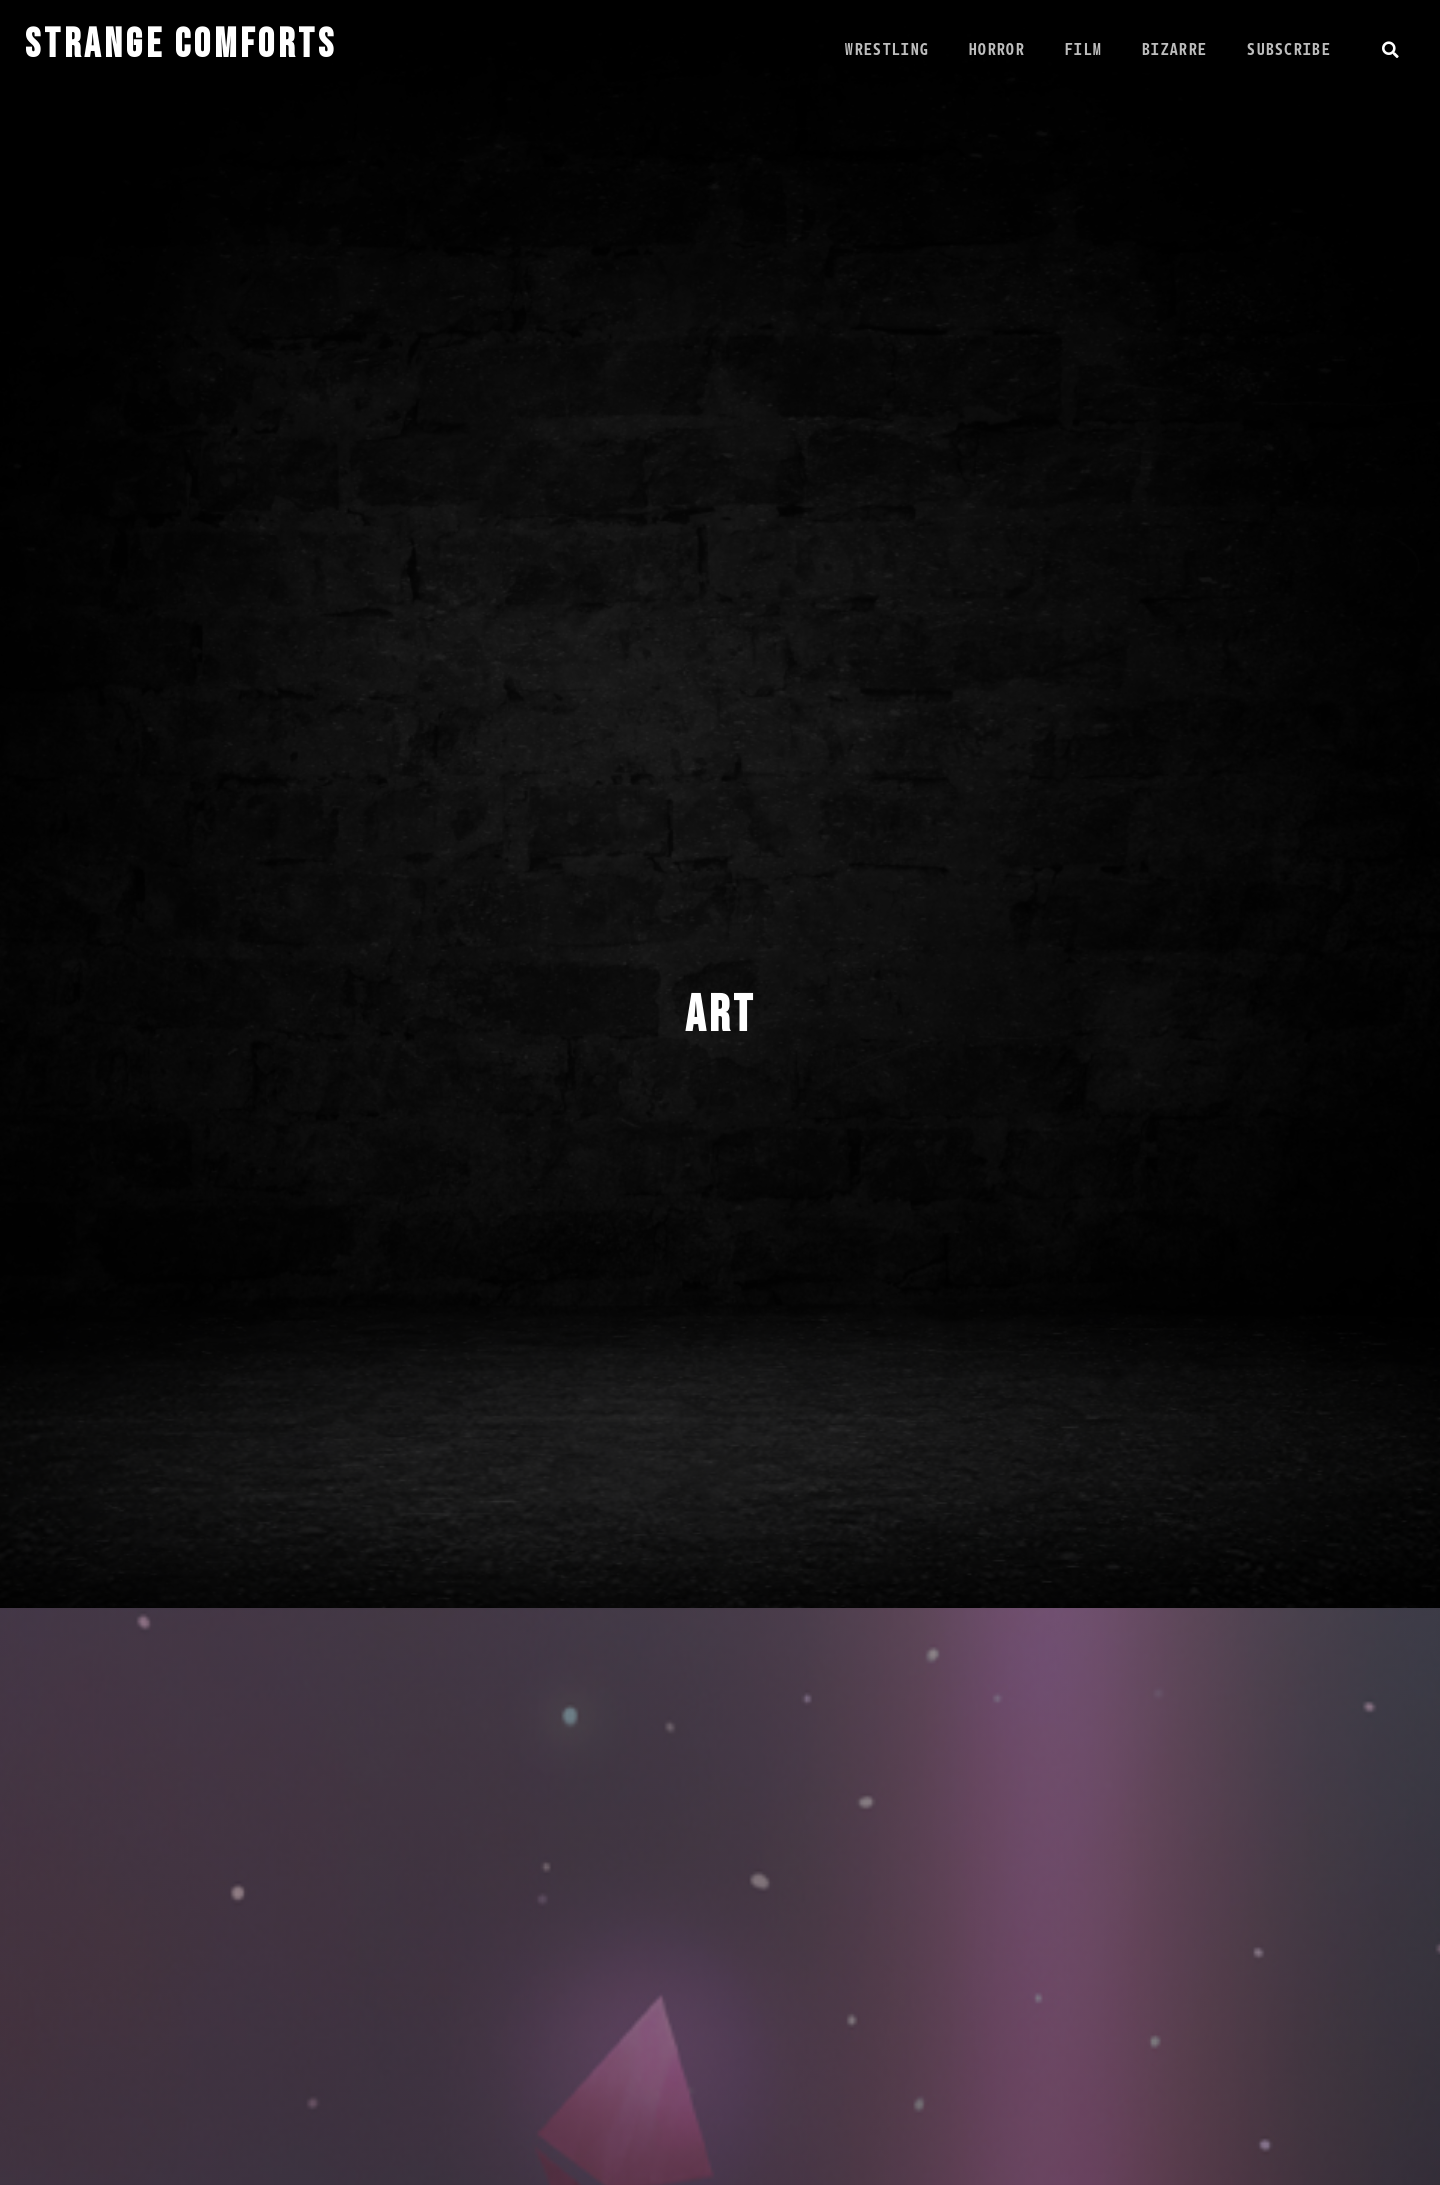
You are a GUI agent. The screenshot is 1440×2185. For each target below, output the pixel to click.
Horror (996, 49)
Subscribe (1288, 49)
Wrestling (886, 49)
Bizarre (1173, 49)
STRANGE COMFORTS (181, 45)
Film (1082, 49)
